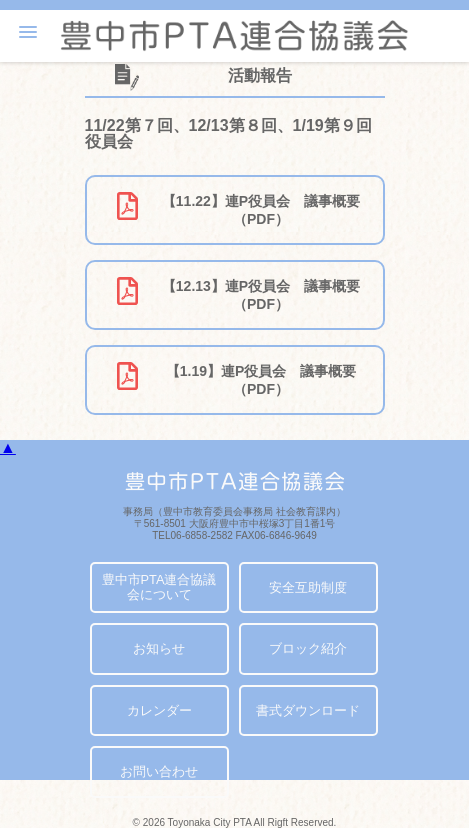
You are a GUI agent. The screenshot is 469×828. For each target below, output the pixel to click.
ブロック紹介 (308, 648)
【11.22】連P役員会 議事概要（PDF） (238, 209)
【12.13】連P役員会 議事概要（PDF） (238, 294)
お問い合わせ (159, 771)
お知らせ (159, 648)
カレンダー (159, 710)
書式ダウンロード (308, 710)
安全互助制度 (308, 587)
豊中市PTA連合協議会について (159, 587)
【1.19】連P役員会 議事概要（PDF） (236, 379)
